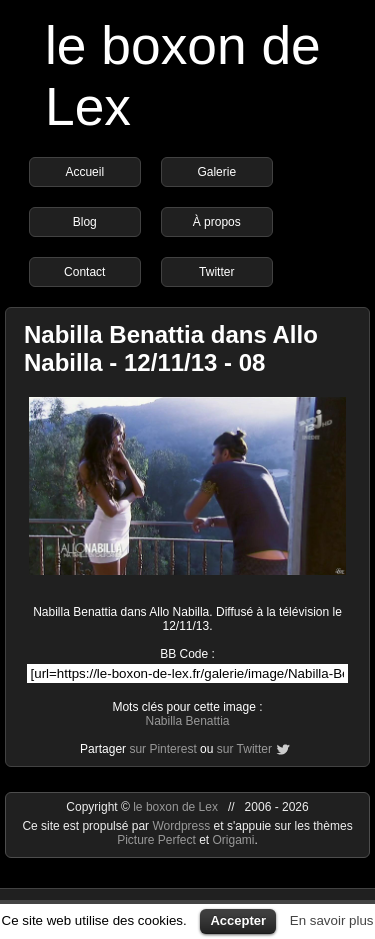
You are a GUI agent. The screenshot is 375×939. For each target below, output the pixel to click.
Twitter (216, 272)
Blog (85, 222)
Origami (234, 840)
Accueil (84, 172)
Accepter (238, 920)
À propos (217, 222)
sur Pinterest (162, 749)
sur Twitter (244, 749)
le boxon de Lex (175, 807)
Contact (84, 272)
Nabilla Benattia (187, 721)
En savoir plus (332, 920)
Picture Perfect (156, 840)
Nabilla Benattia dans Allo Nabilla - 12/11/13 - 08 (171, 348)
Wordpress (182, 826)
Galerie (216, 172)
